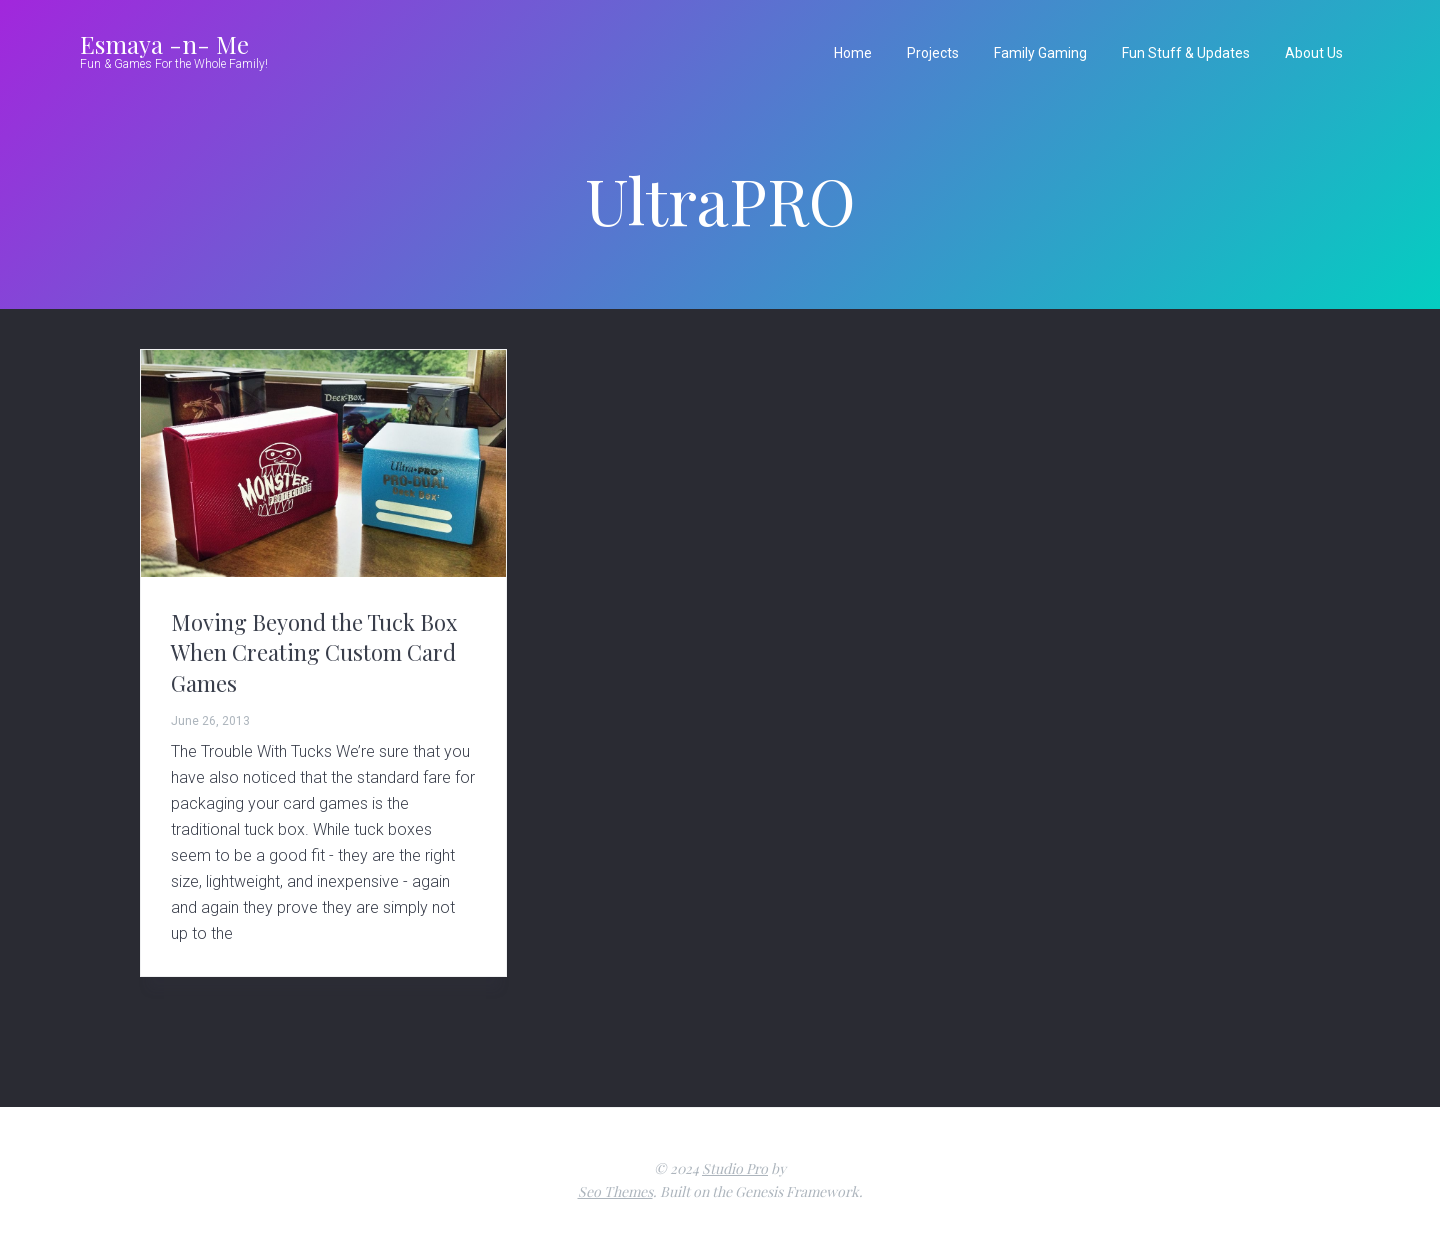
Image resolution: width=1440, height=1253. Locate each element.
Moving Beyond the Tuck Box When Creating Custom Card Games (314, 652)
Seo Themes (615, 1191)
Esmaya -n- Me (164, 44)
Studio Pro (735, 1168)
